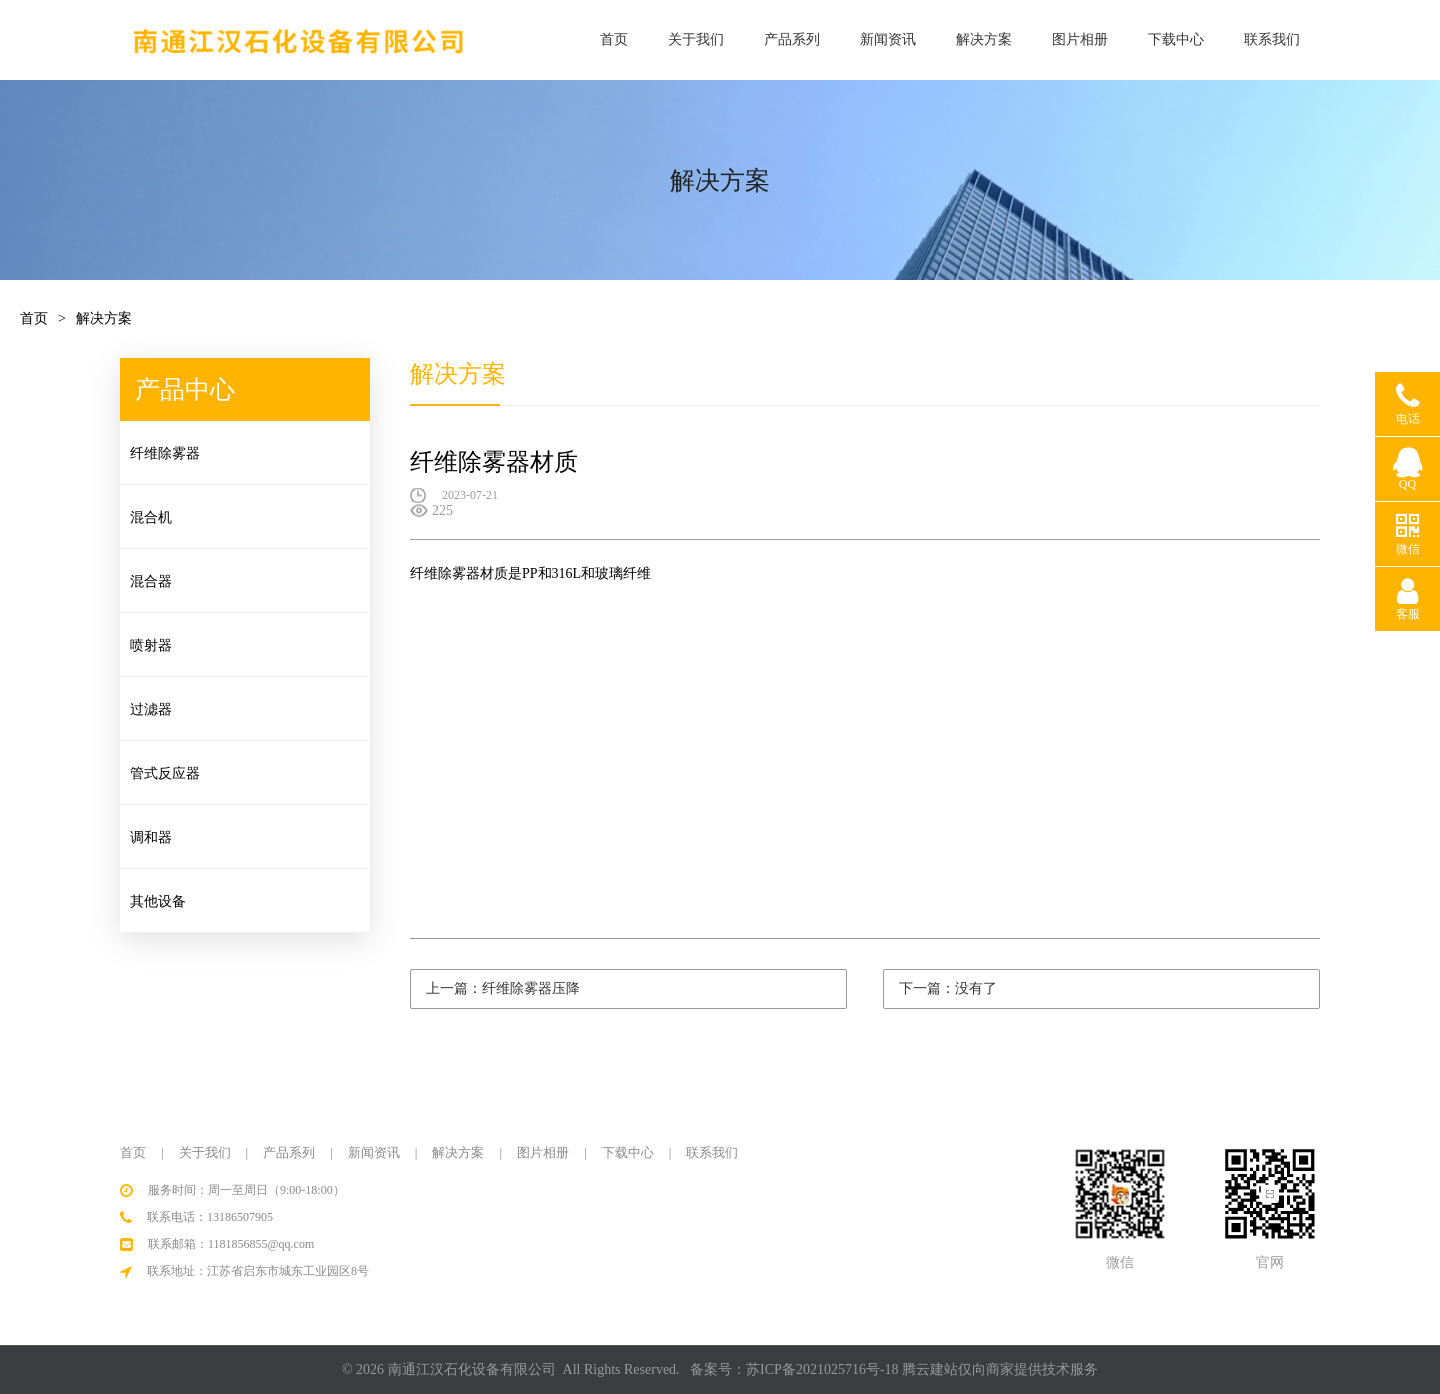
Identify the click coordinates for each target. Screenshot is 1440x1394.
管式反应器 (166, 773)
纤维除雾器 (166, 453)
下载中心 (1176, 39)
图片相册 (1080, 39)
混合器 (152, 581)
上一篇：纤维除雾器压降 (503, 988)
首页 (614, 39)
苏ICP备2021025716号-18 (822, 1369)
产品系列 (792, 39)
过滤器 (152, 709)
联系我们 (1272, 39)
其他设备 (159, 901)
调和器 (152, 837)
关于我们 (696, 39)
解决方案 (984, 39)
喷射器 (152, 645)
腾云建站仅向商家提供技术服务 (1000, 1369)
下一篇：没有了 (948, 988)
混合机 (152, 517)
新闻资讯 (888, 39)
